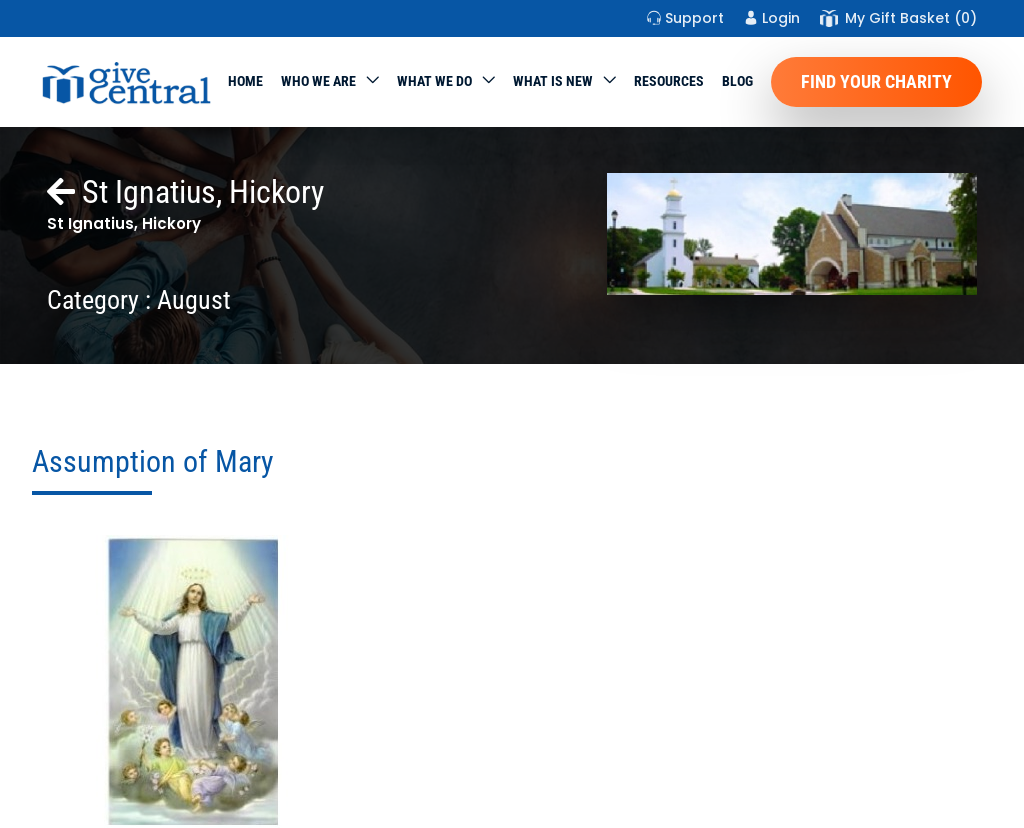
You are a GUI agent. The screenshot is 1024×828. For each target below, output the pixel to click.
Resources (669, 81)
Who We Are (318, 81)
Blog (737, 81)
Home (245, 81)
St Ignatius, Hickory (185, 192)
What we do (434, 81)
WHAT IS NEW (553, 81)
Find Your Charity (876, 81)
